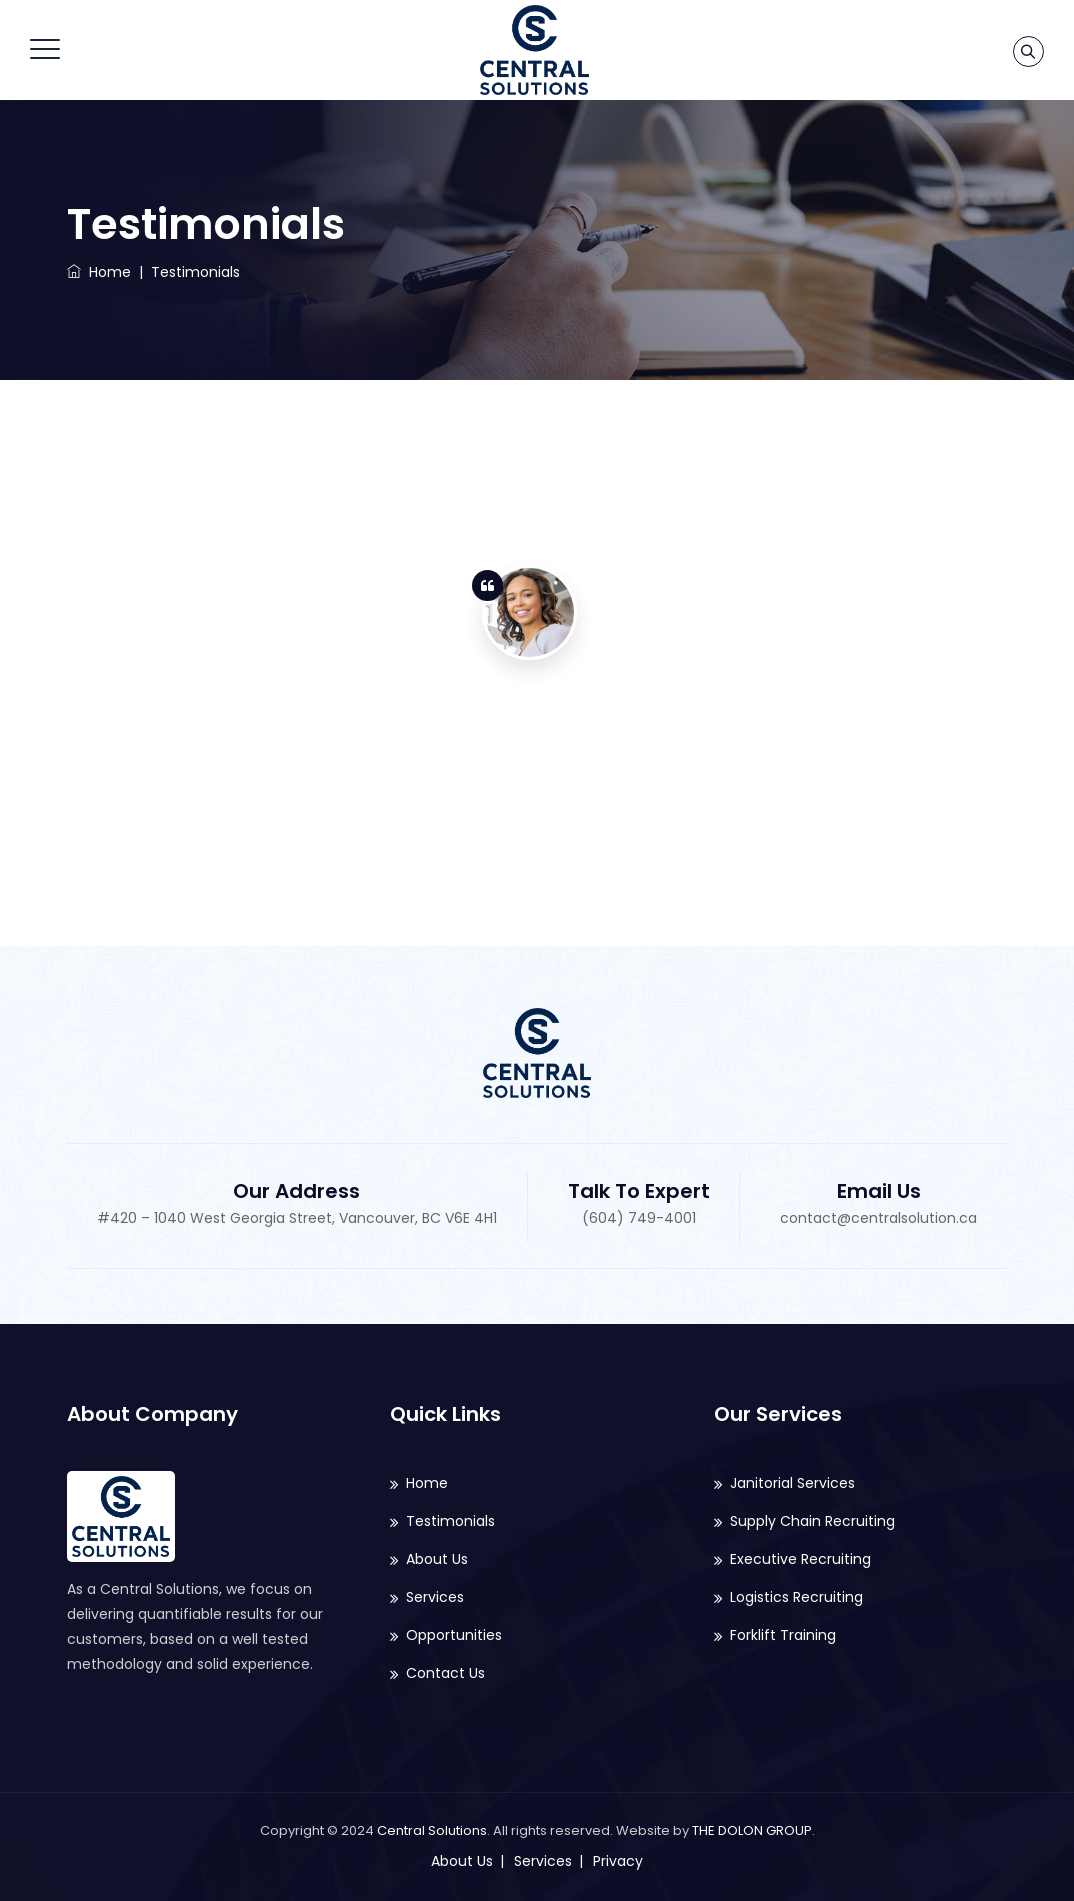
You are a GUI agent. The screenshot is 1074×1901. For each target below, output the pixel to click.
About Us (437, 1559)
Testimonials (450, 1521)
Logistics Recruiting (796, 1597)
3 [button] (982, 721)
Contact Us (445, 1673)
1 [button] (982, 671)
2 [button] (982, 696)
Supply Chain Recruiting (812, 1521)
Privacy (618, 1861)
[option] (529, 717)
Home (99, 272)
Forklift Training (783, 1635)
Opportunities (454, 1635)
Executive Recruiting (800, 1559)
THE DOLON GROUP (752, 1830)
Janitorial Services (792, 1483)
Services (435, 1597)
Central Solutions (432, 1830)
